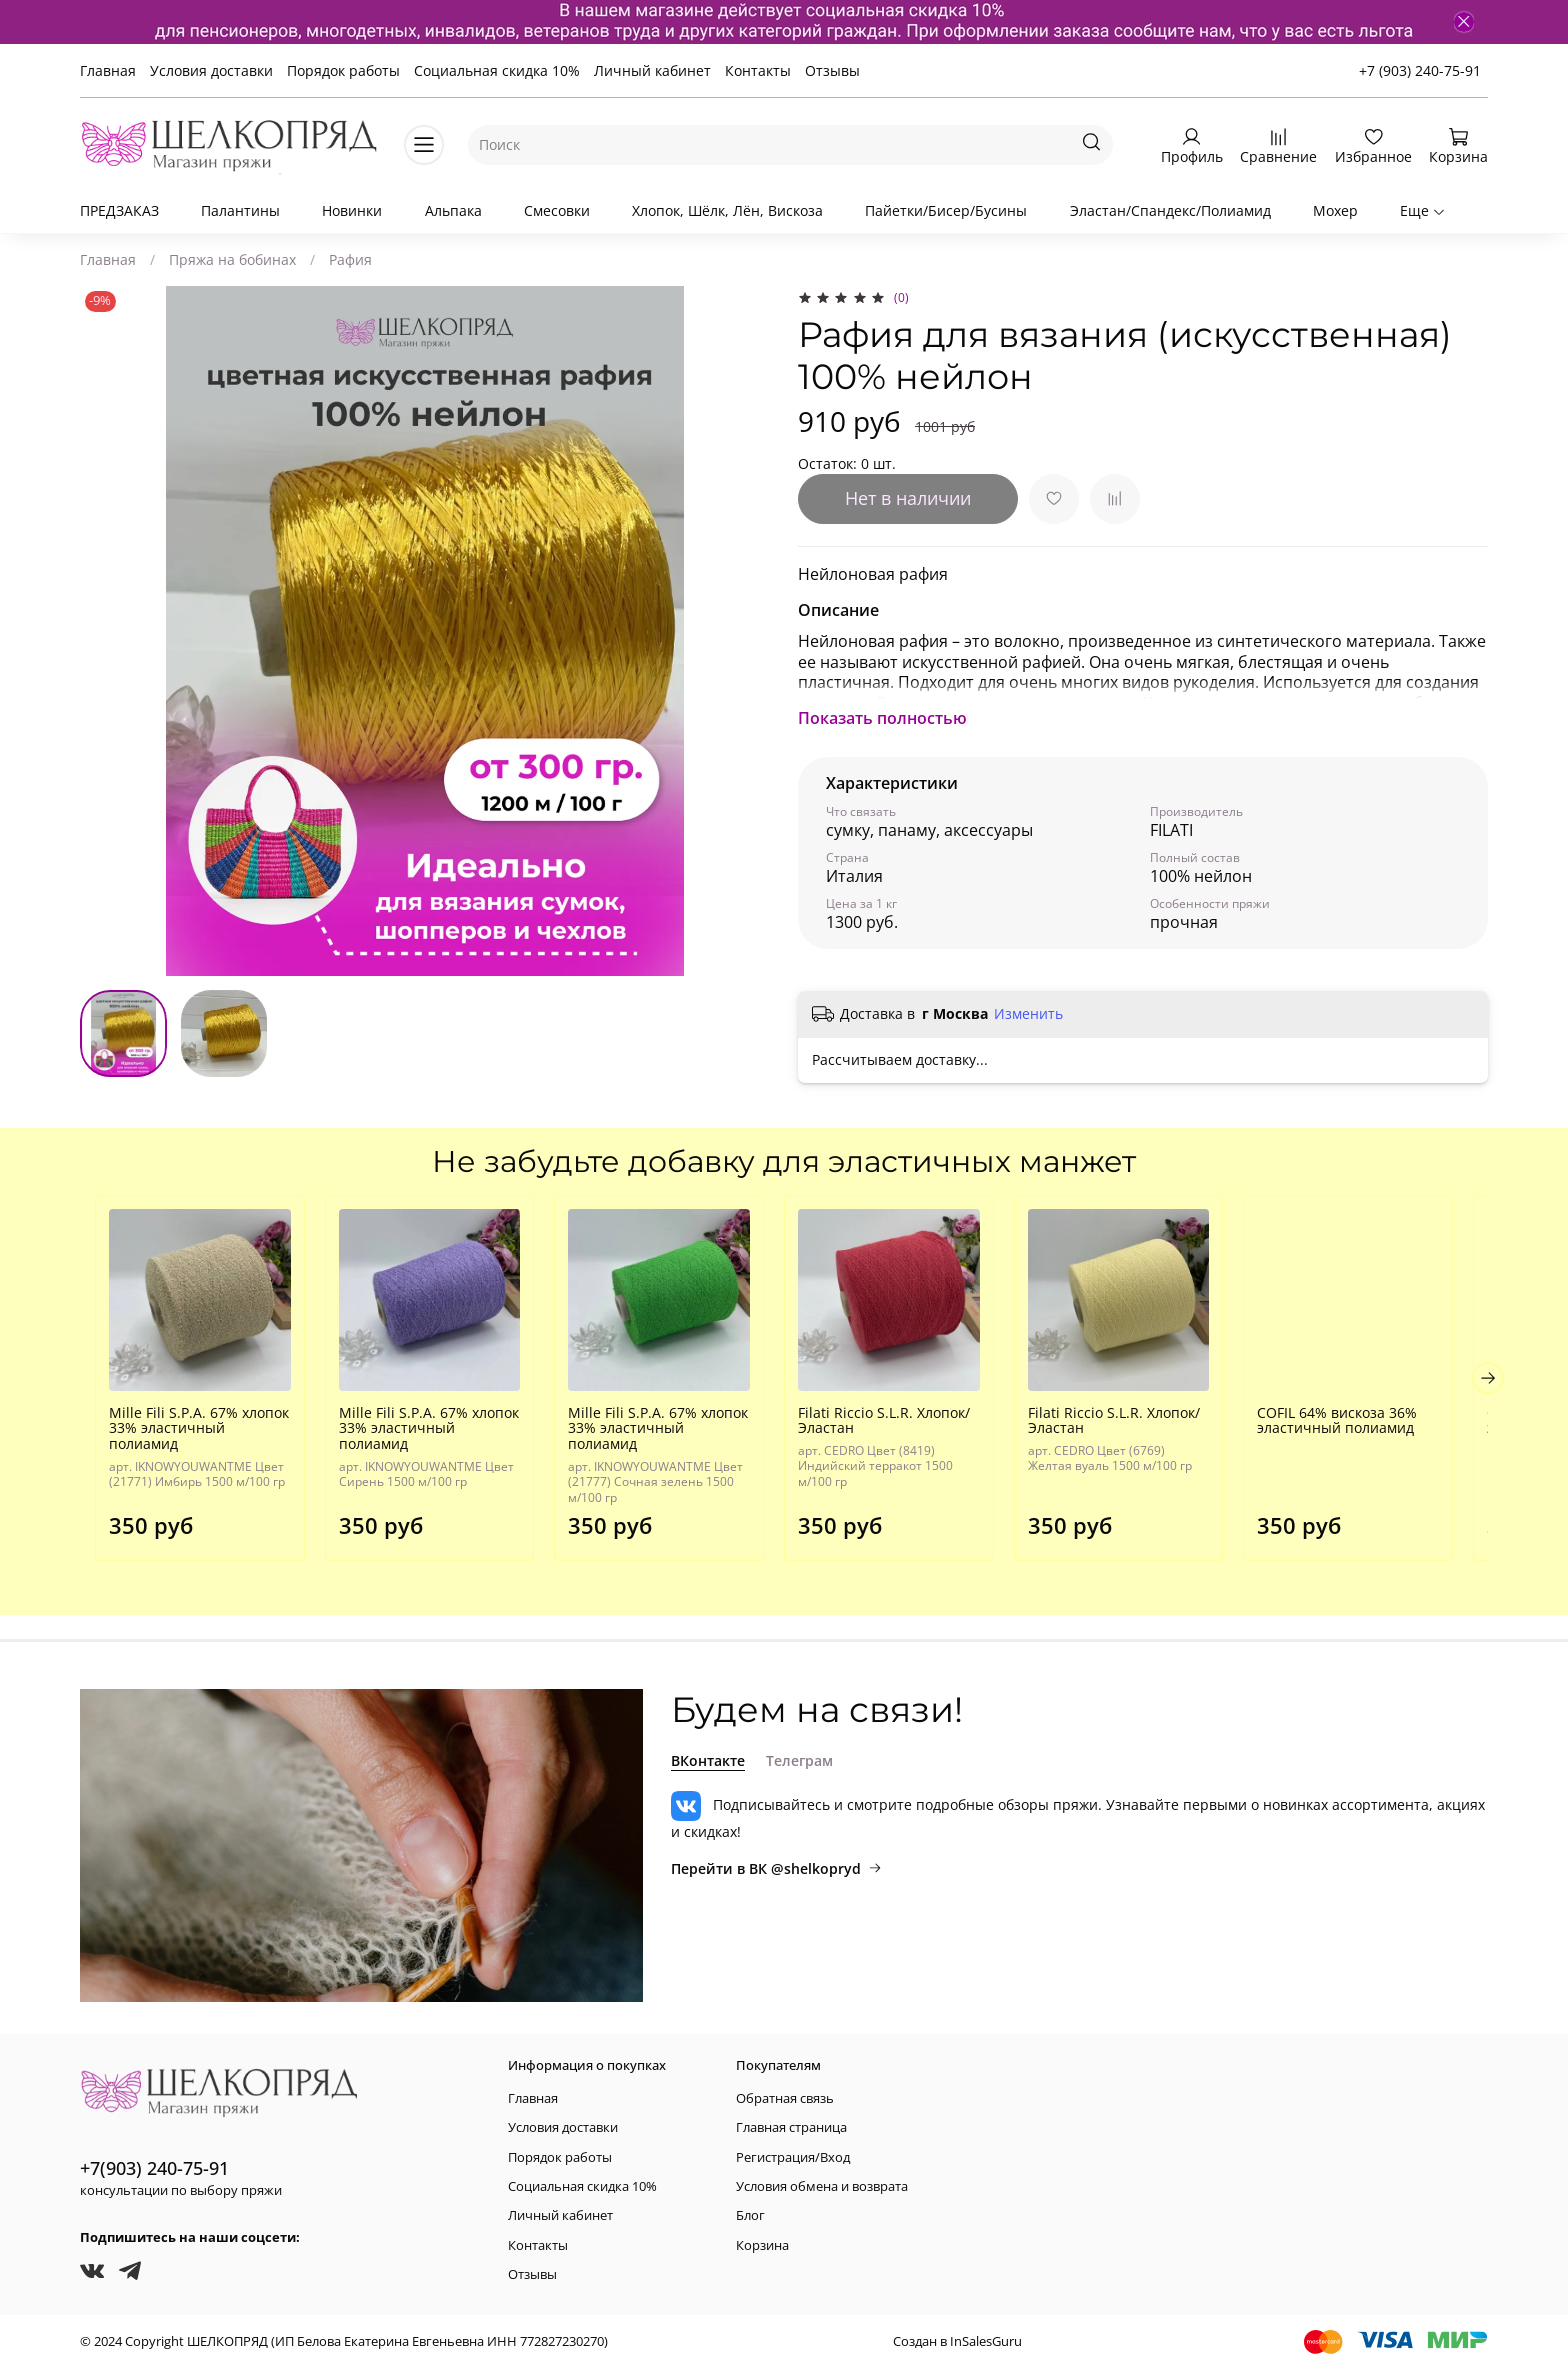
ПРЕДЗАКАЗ (119, 210)
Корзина (762, 2245)
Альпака (453, 210)
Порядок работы (343, 70)
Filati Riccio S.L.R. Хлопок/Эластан (894, 1428)
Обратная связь (785, 2098)
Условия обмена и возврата (822, 2186)
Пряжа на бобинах (232, 259)
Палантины (240, 210)
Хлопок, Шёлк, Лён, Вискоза (727, 210)
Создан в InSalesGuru (957, 2341)
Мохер (1335, 210)
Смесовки (557, 210)
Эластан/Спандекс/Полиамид (1170, 210)
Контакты (758, 70)
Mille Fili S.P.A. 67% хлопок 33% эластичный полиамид (188, 1428)
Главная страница (791, 2127)
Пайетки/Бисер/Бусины (946, 210)
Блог (750, 2215)
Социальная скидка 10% (497, 70)
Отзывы (832, 70)
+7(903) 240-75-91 (154, 2168)
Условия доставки (211, 70)
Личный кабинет (652, 70)
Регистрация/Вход (793, 2157)
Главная (108, 70)
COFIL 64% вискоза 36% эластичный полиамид (1364, 1428)
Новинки (352, 210)
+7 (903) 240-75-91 (1420, 70)
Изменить (1028, 1014)
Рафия (350, 259)
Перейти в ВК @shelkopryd (776, 1868)
